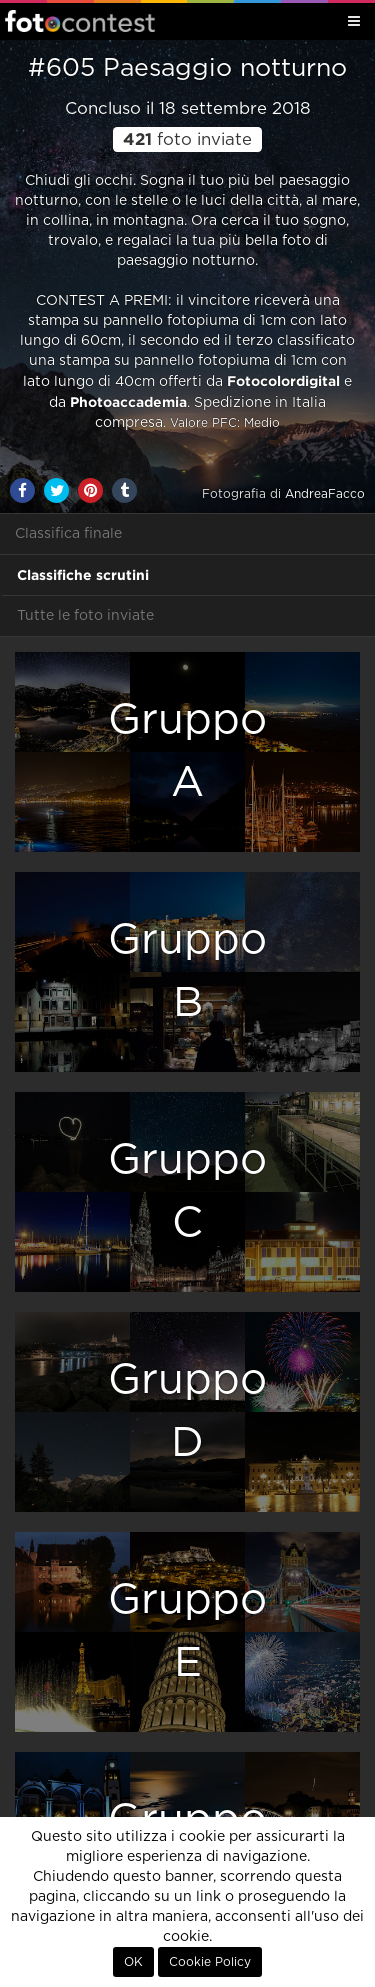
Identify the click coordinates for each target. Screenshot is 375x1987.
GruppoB (187, 971)
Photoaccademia (128, 402)
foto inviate (187, 140)
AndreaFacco (325, 494)
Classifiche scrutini (83, 575)
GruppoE (187, 1631)
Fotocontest (80, 21)
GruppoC (187, 1191)
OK (133, 1962)
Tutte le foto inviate (85, 616)
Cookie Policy (210, 1962)
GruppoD (187, 1411)
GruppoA (187, 751)
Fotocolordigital (283, 381)
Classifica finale (68, 534)
